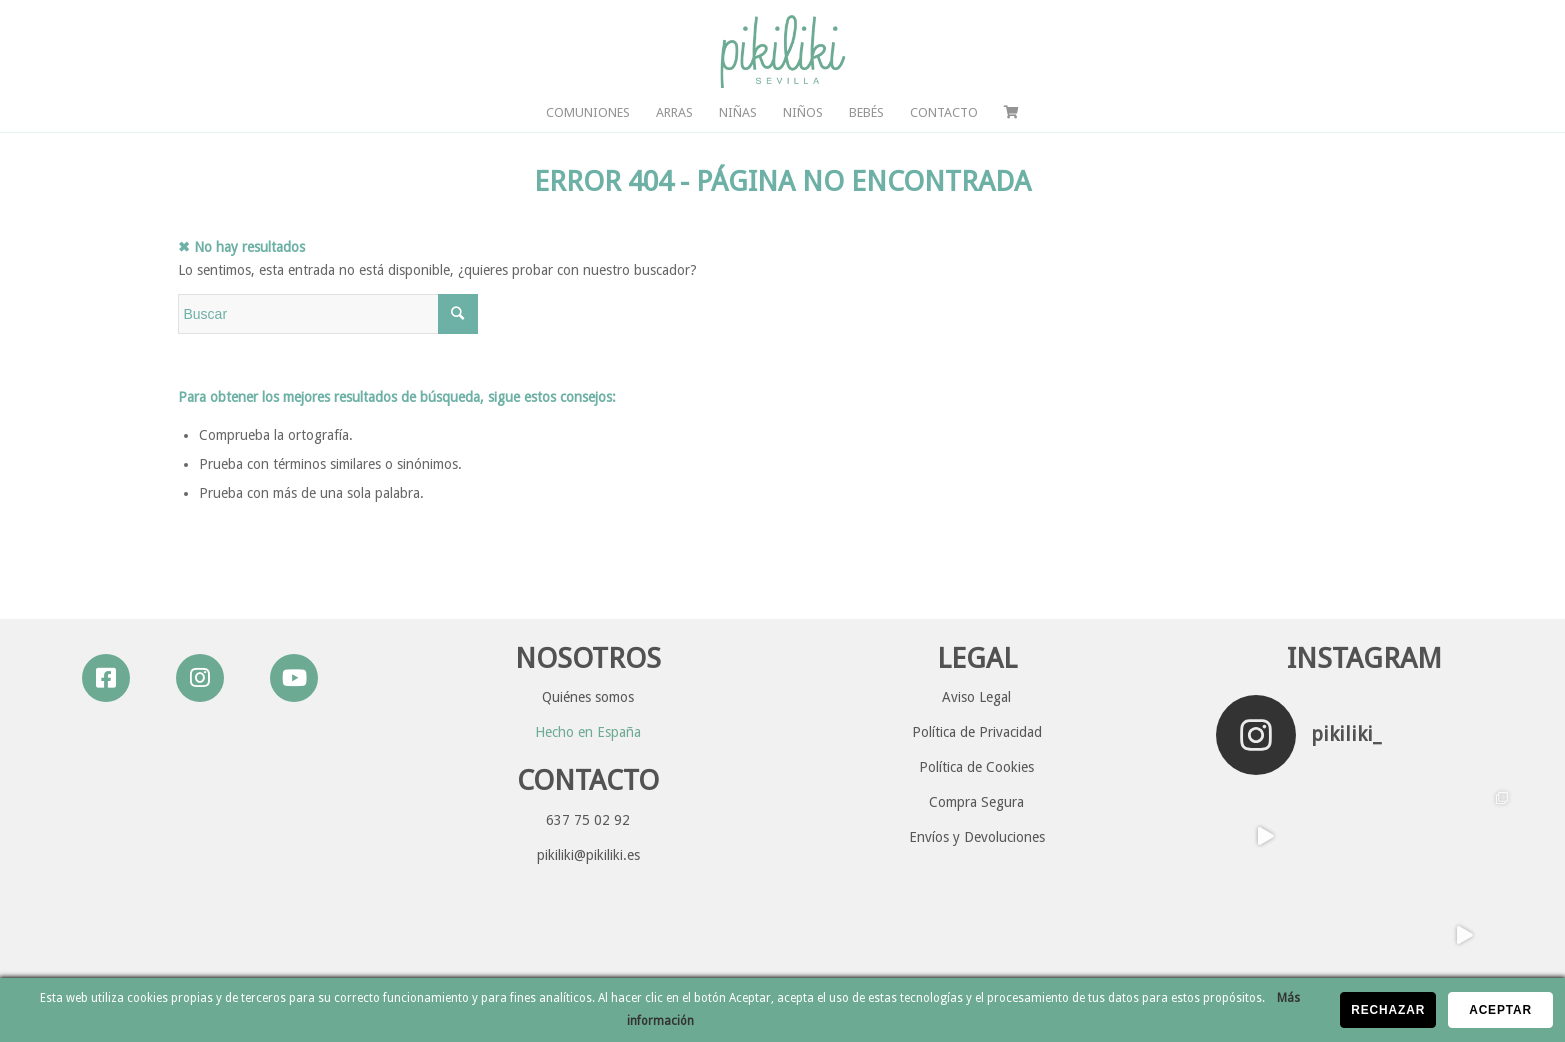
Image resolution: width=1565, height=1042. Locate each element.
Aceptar (1500, 1010)
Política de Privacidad (977, 732)
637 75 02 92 (588, 820)
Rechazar (1388, 1010)
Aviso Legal (976, 697)
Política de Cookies (976, 767)
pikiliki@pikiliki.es (588, 855)
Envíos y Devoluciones (977, 837)
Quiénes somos (588, 697)
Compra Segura (976, 802)
